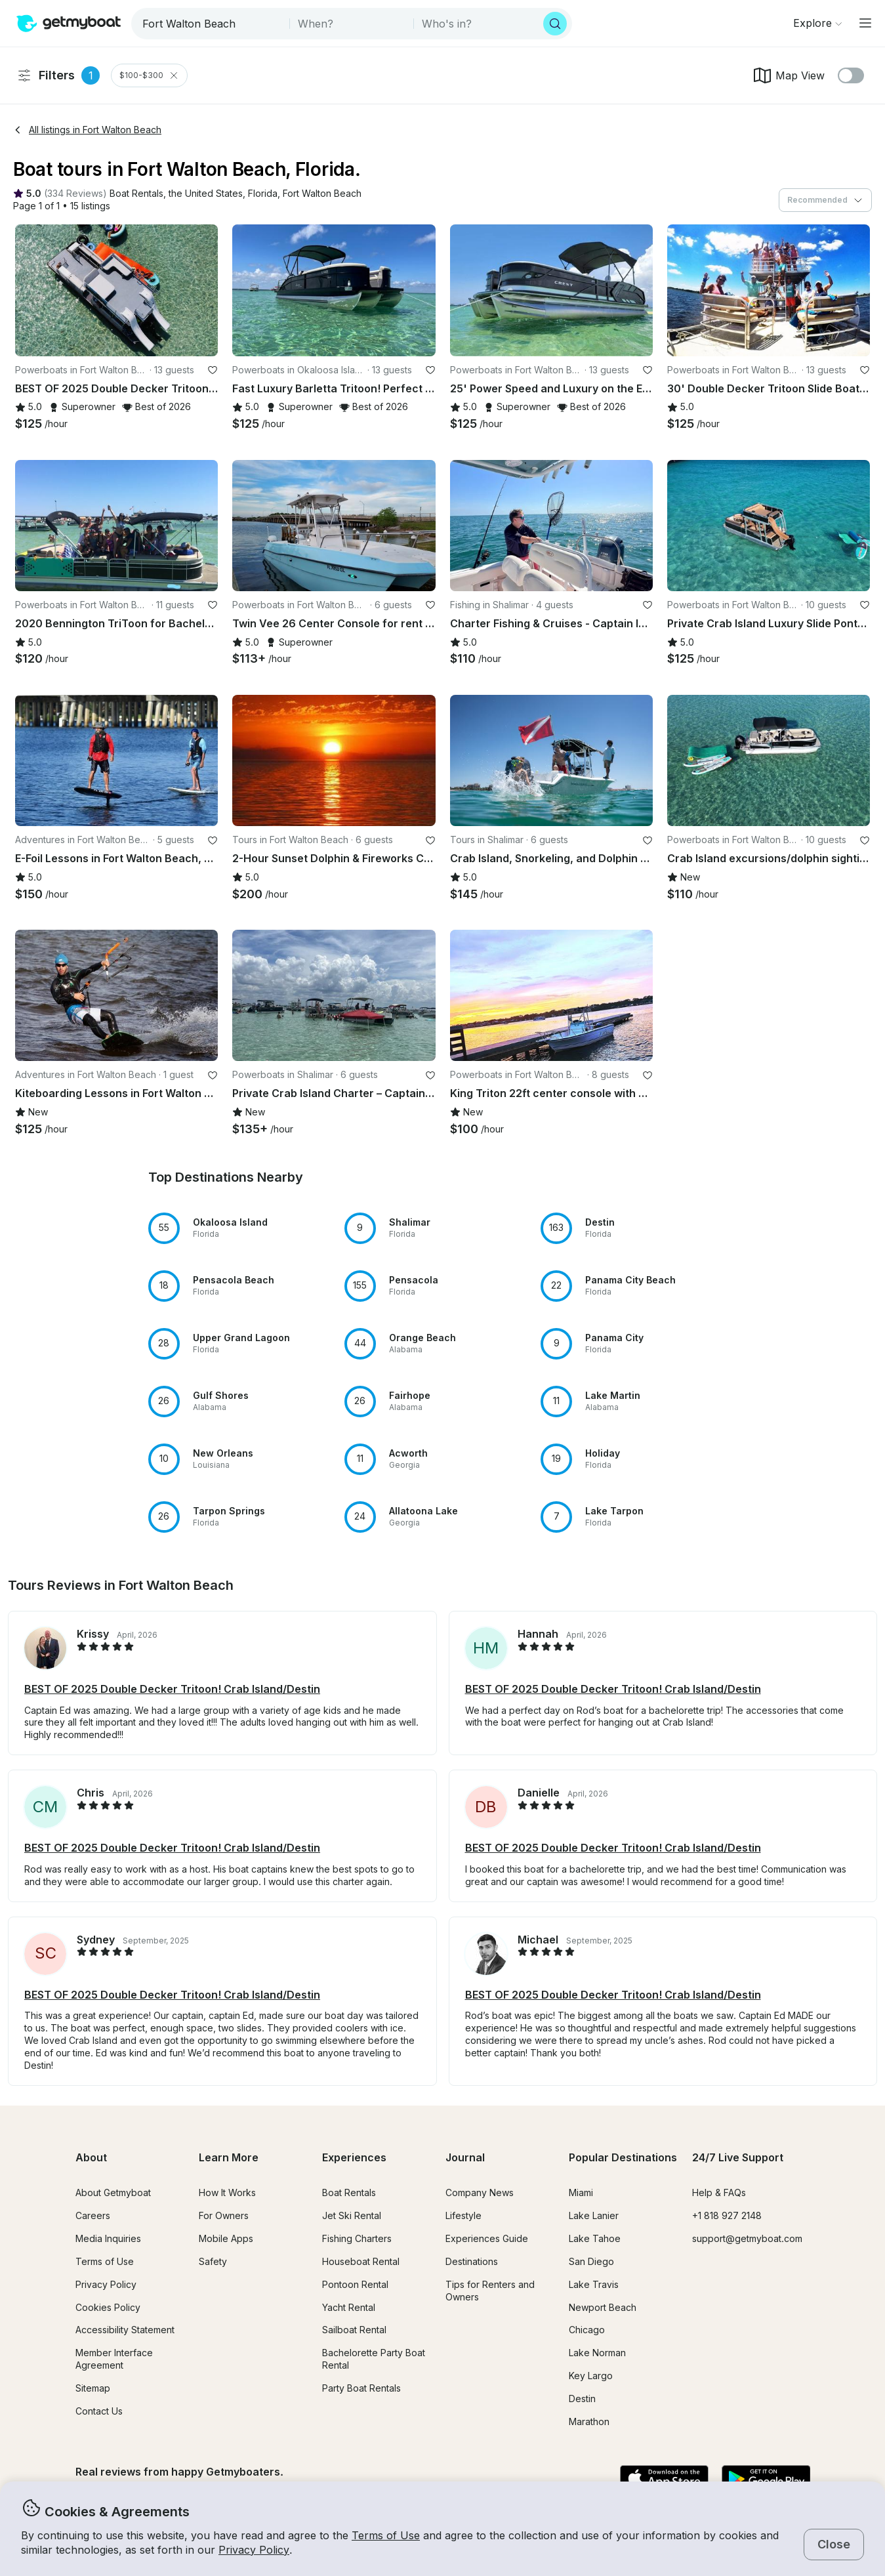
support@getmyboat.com (747, 2238)
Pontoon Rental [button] (355, 2284)
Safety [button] (213, 2261)
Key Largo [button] (591, 2375)
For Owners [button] (224, 2215)
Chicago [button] (587, 2329)
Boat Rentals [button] (349, 2192)
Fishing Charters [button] (357, 2238)
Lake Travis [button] (594, 2284)
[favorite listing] (212, 370)
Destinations (471, 2261)
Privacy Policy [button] (253, 2549)
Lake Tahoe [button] (595, 2238)
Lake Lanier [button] (594, 2215)
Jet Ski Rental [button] (351, 2215)
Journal (465, 2157)
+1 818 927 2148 (727, 2215)
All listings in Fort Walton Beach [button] (87, 129)
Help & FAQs (719, 2192)
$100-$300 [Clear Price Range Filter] (149, 75)
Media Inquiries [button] (108, 2238)
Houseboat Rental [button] (361, 2261)
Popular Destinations (623, 2157)
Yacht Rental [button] (348, 2307)
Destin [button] (582, 2398)
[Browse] (817, 23)
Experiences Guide (486, 2238)
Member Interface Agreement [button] (114, 2359)
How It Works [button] (227, 2192)
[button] (136, 194)
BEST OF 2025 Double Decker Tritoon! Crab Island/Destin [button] (172, 1688)
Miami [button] (581, 2192)
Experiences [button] (354, 2157)
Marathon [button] (589, 2421)
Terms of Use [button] (386, 2535)
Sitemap (92, 2388)
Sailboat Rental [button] (354, 2329)
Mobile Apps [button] (226, 2238)
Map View (788, 75)
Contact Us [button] (99, 2411)
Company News (479, 2192)
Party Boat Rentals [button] (361, 2388)
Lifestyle (463, 2215)
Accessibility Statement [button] (125, 2329)
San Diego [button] (591, 2261)
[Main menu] (865, 22)
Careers (92, 2215)
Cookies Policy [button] (107, 2307)
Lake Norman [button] (597, 2352)
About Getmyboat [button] (113, 2192)
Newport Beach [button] (602, 2307)
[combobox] (211, 23)
